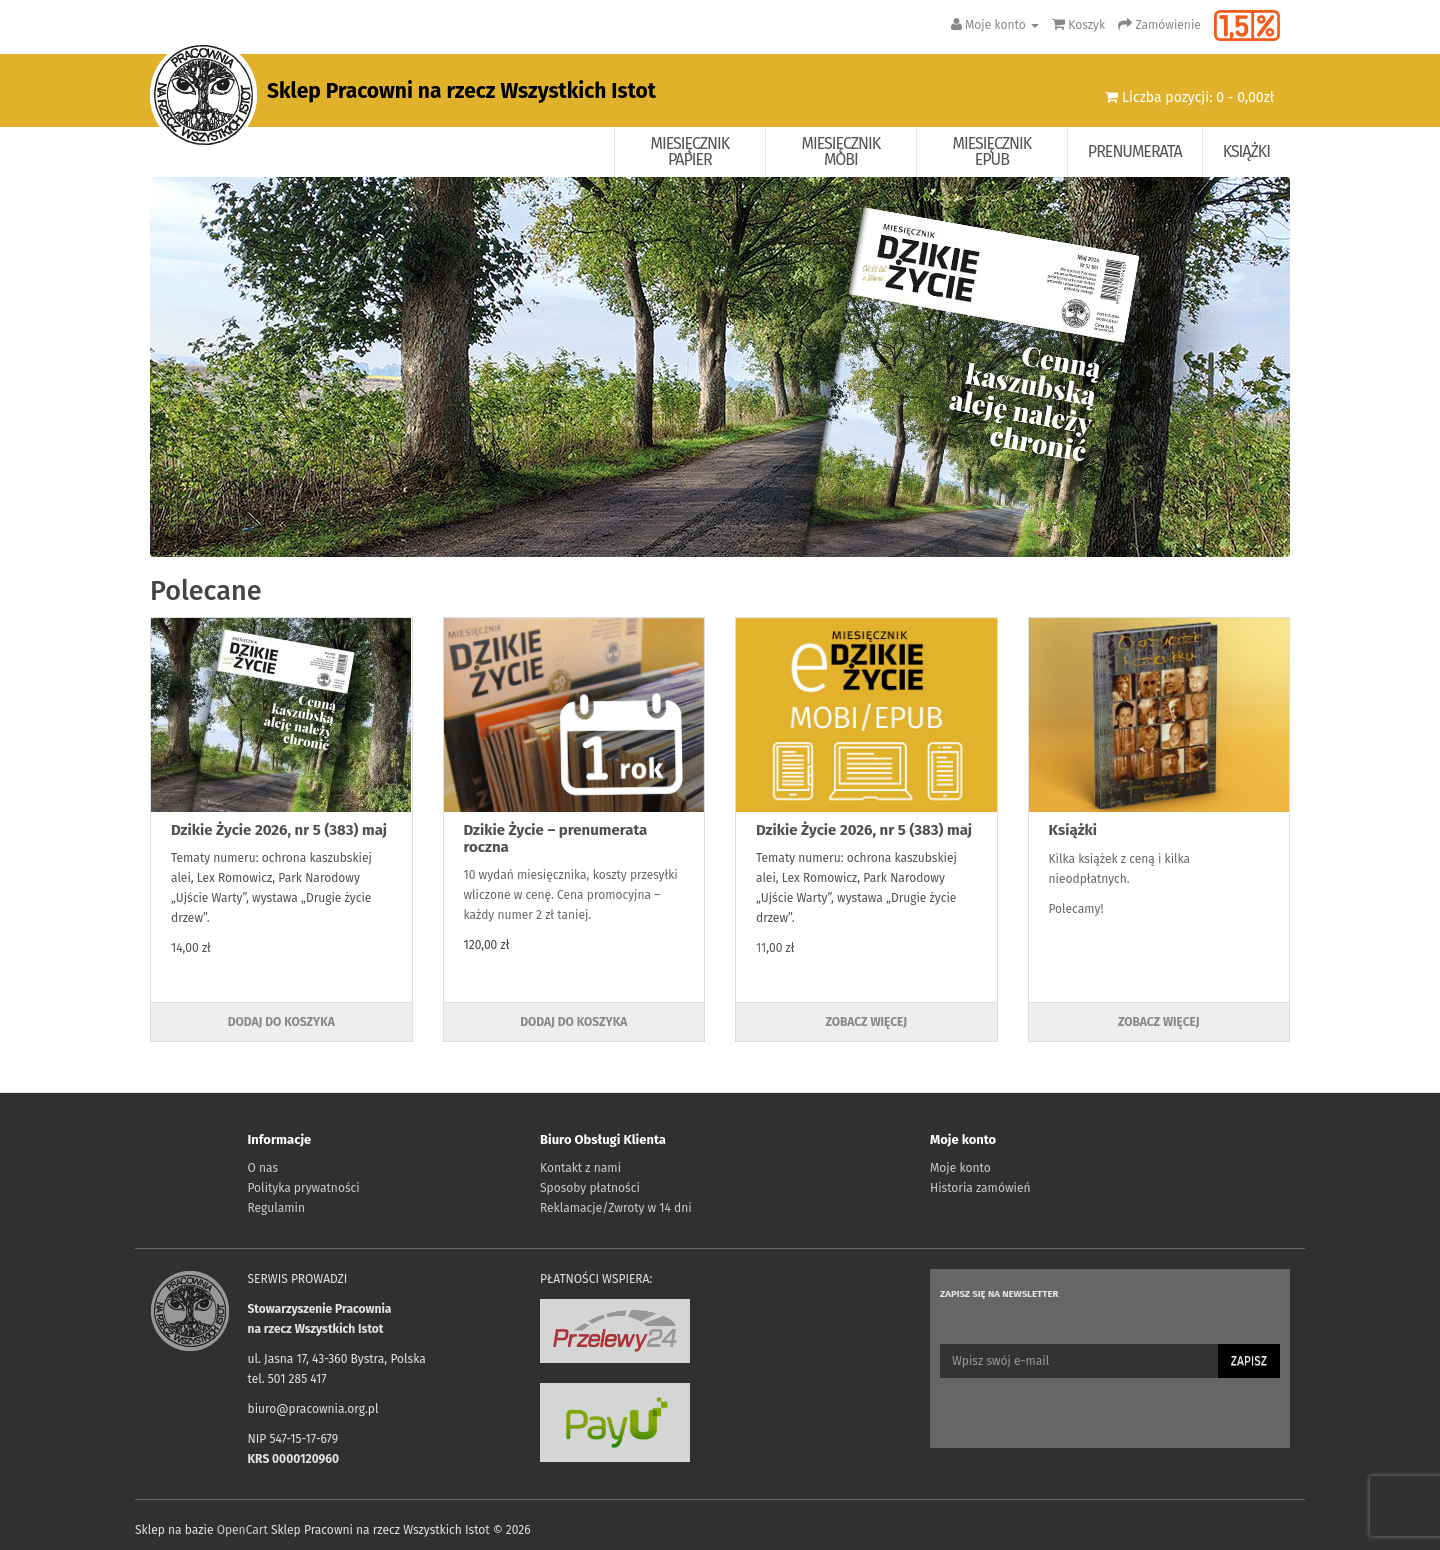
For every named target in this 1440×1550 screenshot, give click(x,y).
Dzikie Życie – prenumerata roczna (556, 838)
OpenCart (242, 1530)
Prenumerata (1135, 151)
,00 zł (780, 948)
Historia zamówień (980, 1188)
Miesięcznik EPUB (992, 151)
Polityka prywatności (304, 1188)
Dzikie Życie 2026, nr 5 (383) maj (279, 830)
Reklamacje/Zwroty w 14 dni (616, 1208)
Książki (1246, 151)
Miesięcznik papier (690, 151)
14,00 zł (191, 948)
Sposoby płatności (590, 1188)
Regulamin (276, 1208)
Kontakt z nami (580, 1168)
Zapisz (1249, 1361)
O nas (263, 1168)
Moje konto (960, 1168)
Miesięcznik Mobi (841, 151)
